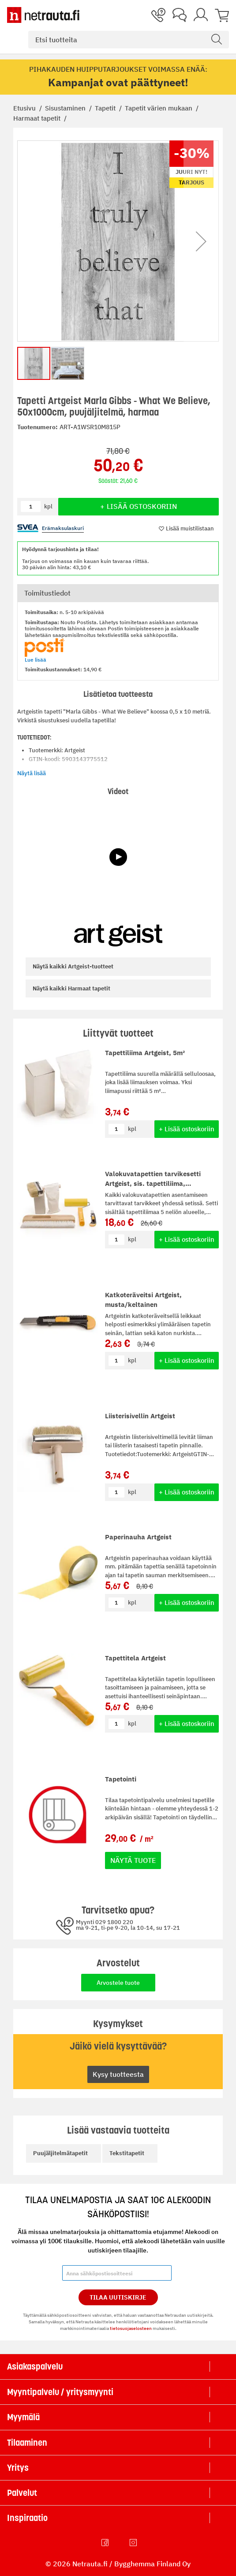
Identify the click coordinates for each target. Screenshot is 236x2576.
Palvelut (22, 2493)
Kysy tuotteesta (118, 2074)
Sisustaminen (66, 108)
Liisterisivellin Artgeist (140, 1416)
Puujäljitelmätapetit (60, 2153)
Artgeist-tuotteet (73, 966)
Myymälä (23, 2417)
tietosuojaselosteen (131, 2328)
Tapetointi (120, 1779)
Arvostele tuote (118, 1983)
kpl (132, 1129)
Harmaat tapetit (37, 118)
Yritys (18, 2467)
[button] (201, 241)
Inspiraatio (27, 2518)
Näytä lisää (31, 773)
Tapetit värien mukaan (159, 108)
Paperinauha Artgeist (138, 1537)
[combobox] (128, 39)
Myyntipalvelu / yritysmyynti (60, 2392)
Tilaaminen (27, 2442)
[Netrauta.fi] (43, 15)
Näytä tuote (133, 1860)
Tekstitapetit (126, 2153)
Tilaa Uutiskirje (118, 2297)
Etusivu (25, 108)
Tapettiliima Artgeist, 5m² (145, 1053)
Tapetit (106, 108)
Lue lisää (35, 659)
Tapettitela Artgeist (135, 1658)
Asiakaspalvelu (35, 2366)
